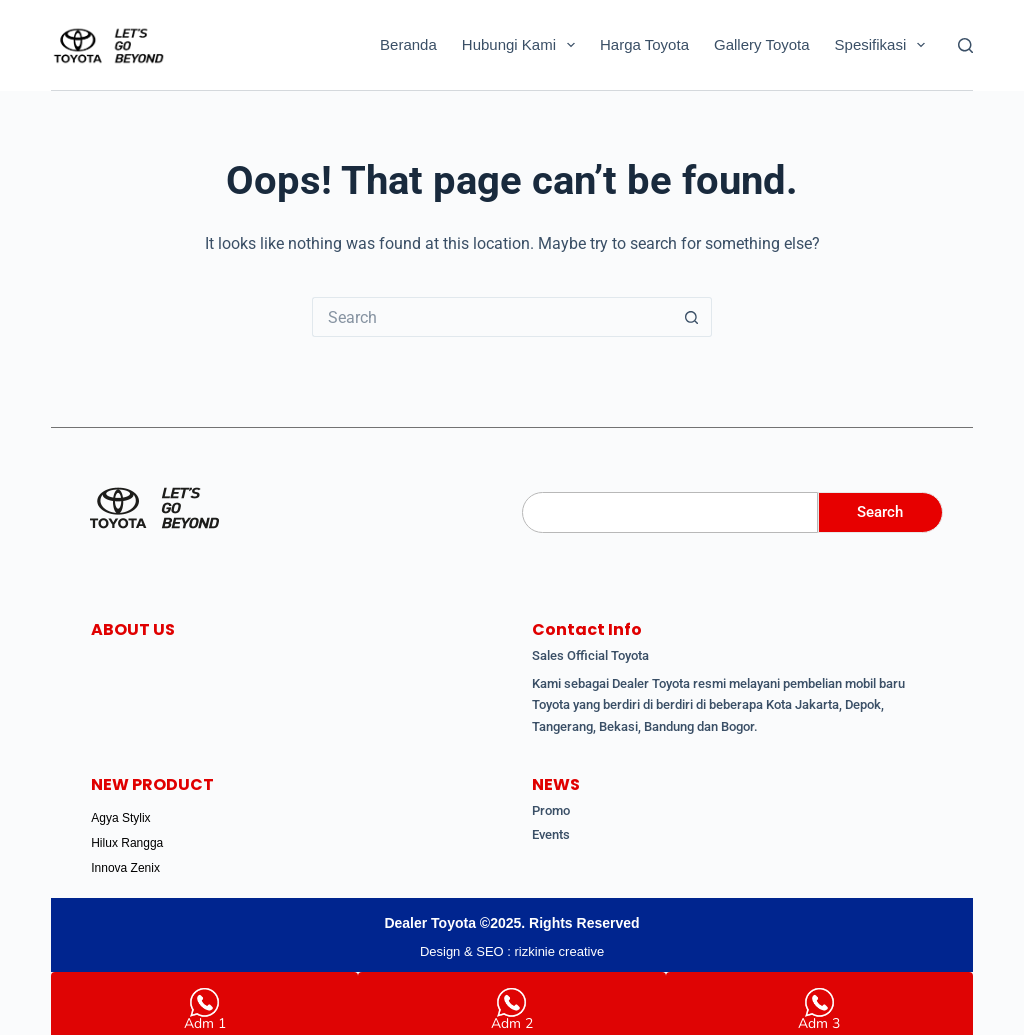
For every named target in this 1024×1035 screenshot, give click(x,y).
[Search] (965, 45)
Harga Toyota (644, 44)
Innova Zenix (125, 868)
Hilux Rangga (127, 843)
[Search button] (692, 317)
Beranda (408, 44)
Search (880, 512)
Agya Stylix (120, 818)
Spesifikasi (884, 45)
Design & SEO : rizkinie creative (512, 951)
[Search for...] (492, 317)
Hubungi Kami (522, 45)
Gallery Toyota (762, 44)
